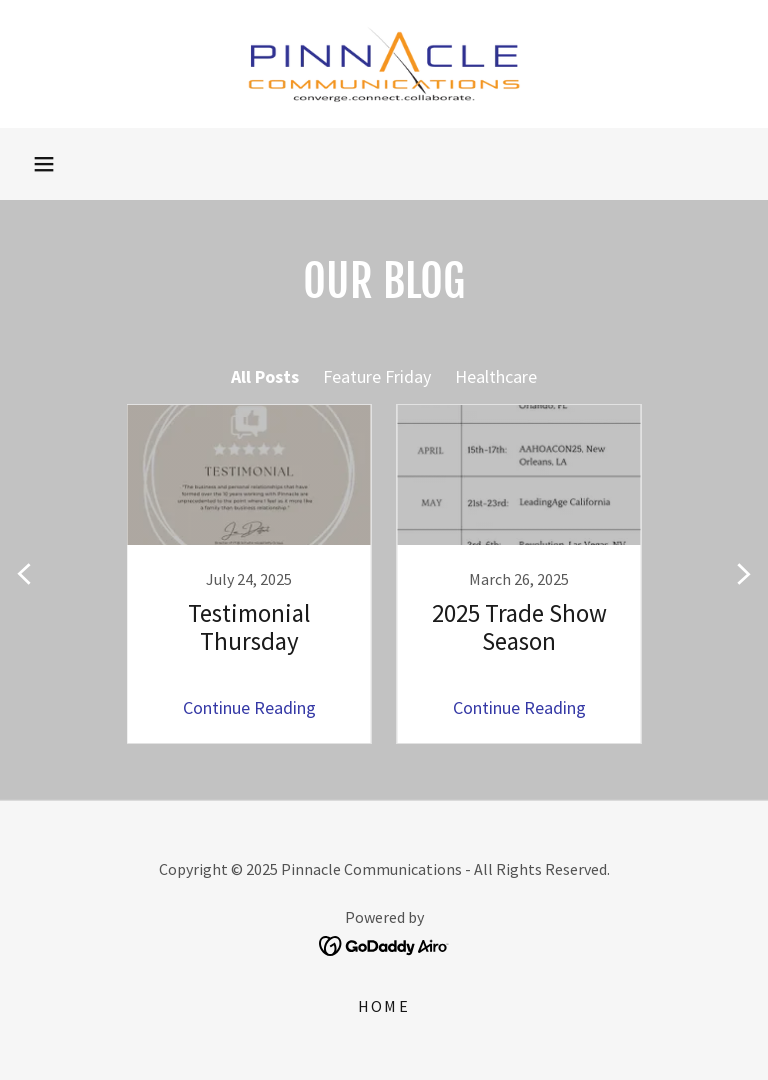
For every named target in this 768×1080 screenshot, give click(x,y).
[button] (44, 164)
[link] (384, 64)
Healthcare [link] (496, 376)
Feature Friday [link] (377, 376)
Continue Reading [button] (249, 707)
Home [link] (384, 1006)
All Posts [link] (265, 376)
